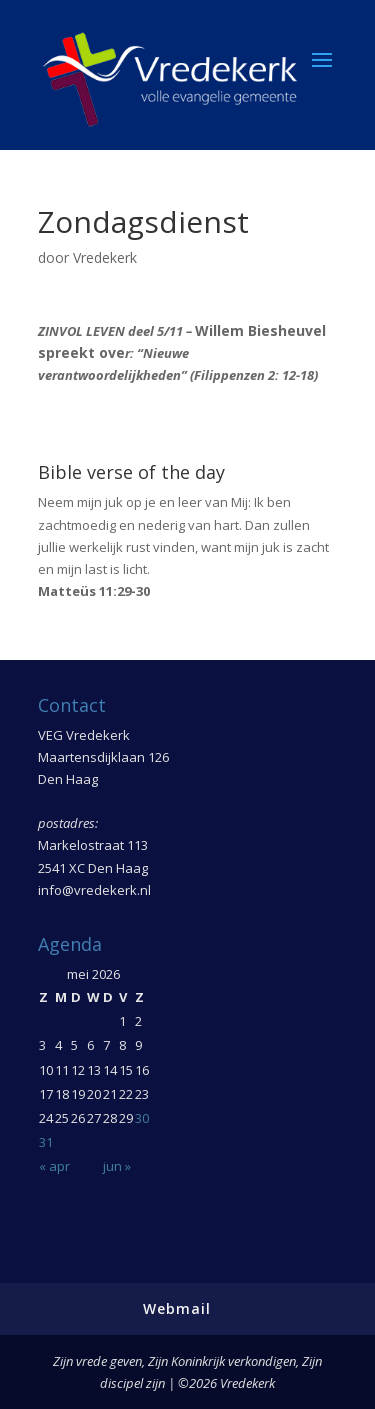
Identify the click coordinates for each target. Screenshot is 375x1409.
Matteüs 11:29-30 (94, 591)
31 (46, 1142)
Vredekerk (105, 257)
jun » (117, 1166)
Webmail (177, 1308)
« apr (54, 1166)
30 (142, 1118)
